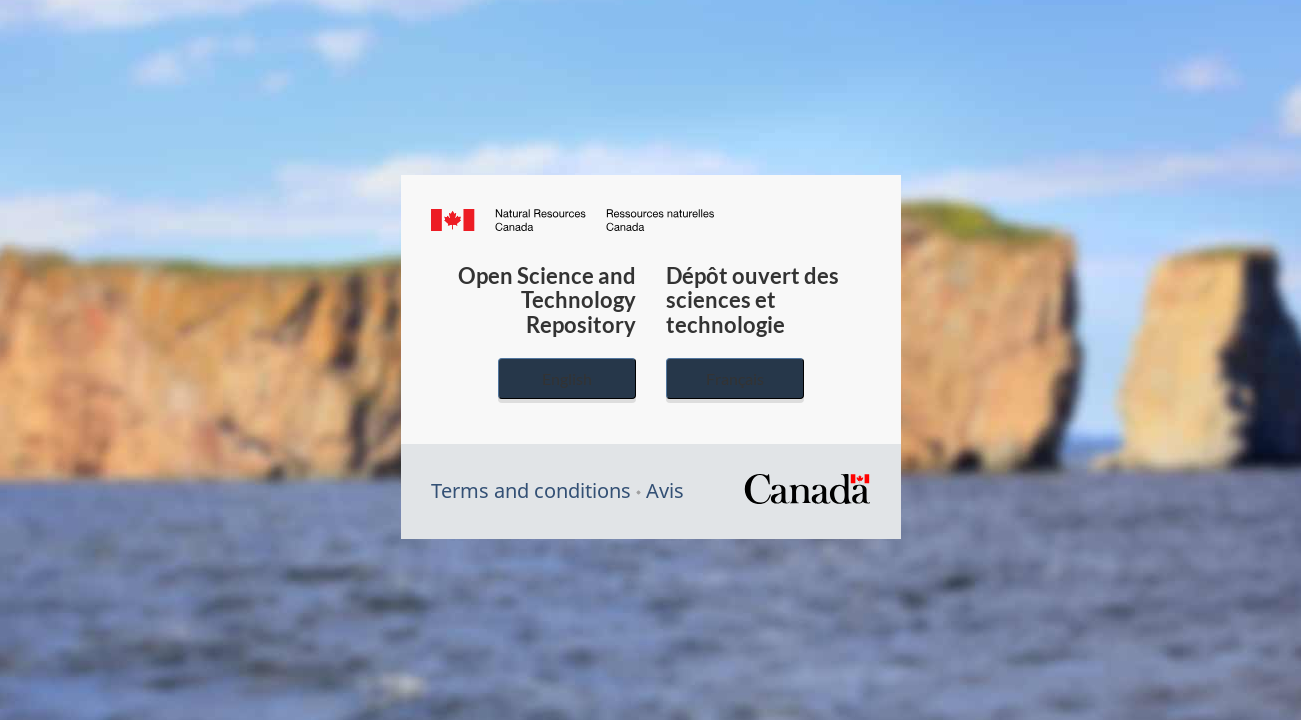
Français (735, 378)
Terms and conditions (531, 490)
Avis (665, 490)
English (567, 378)
